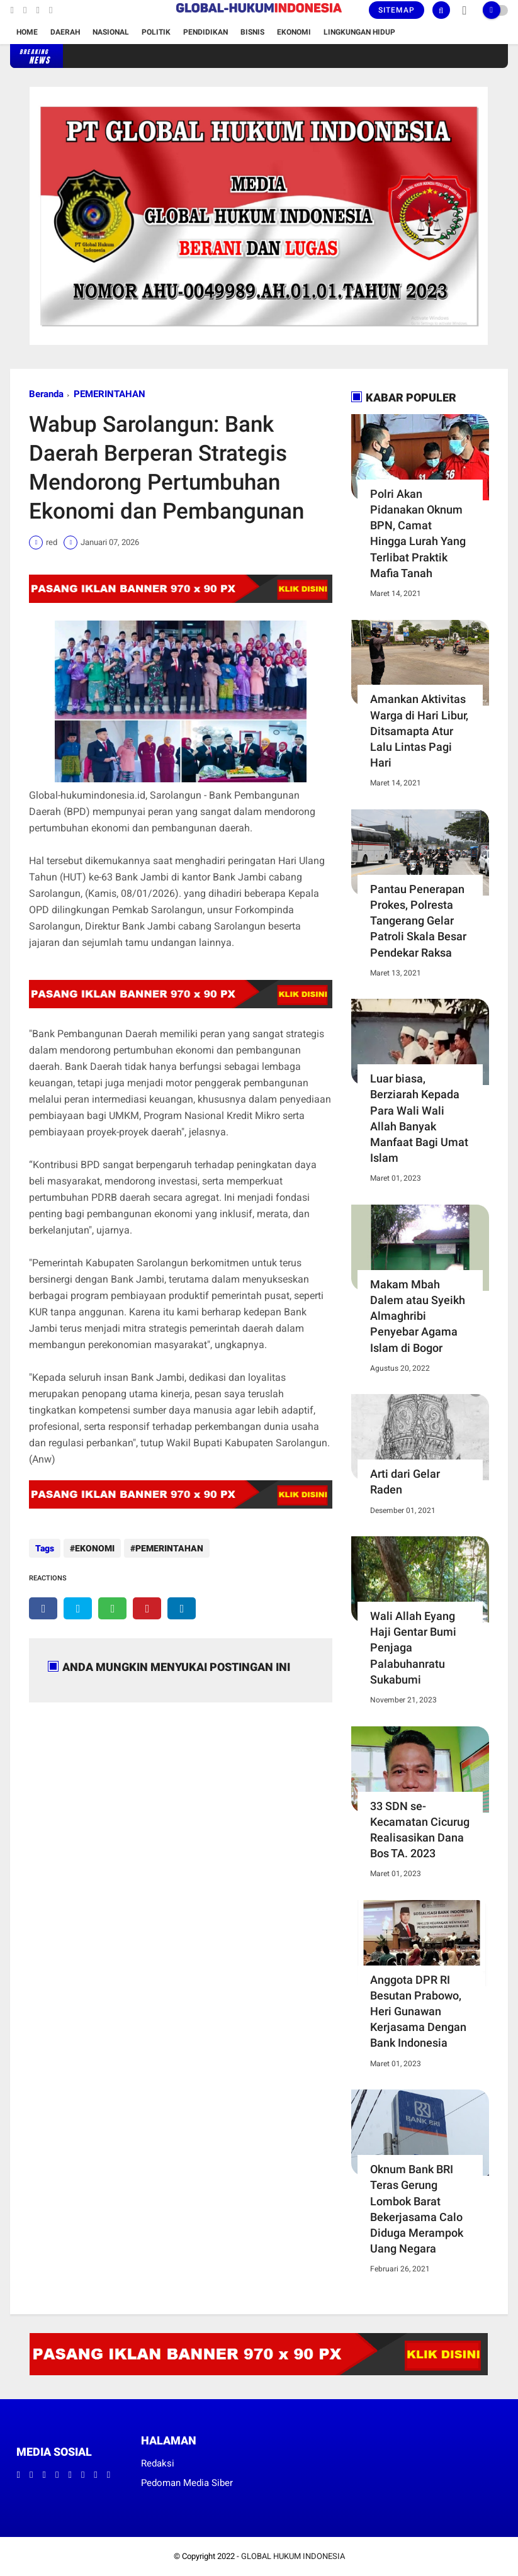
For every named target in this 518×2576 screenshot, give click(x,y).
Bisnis (252, 32)
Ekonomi (294, 32)
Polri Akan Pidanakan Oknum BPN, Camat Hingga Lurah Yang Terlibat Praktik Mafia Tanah (418, 533)
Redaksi (157, 2463)
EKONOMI (95, 1548)
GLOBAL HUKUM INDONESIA (293, 2556)
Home (27, 32)
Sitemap (396, 10)
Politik (156, 32)
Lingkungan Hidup (359, 32)
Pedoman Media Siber (187, 2483)
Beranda (46, 394)
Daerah (65, 32)
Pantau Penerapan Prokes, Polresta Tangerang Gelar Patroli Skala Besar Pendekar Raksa (418, 920)
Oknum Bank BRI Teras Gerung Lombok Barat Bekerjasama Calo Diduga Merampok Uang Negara (416, 2209)
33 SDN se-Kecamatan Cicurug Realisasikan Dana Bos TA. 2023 (420, 1829)
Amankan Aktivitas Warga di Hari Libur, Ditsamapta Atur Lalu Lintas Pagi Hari (419, 730)
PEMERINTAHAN (109, 394)
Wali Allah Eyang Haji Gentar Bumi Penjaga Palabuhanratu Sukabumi (413, 1647)
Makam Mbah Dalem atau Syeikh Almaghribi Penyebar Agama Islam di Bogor (417, 1316)
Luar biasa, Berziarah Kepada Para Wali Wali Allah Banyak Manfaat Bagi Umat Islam (419, 1118)
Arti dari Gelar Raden (405, 1481)
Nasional (111, 32)
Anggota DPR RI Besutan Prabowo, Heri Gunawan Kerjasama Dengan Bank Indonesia (418, 2011)
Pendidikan (205, 32)
